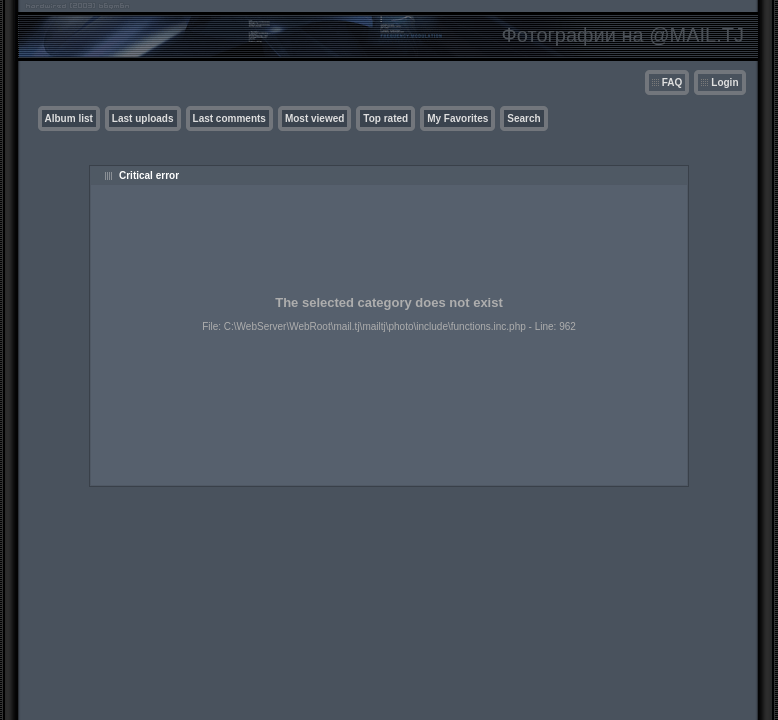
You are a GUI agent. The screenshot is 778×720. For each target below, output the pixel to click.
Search (523, 118)
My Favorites (457, 118)
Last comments (229, 118)
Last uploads (143, 118)
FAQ (672, 82)
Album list (69, 118)
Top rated (385, 118)
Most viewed (314, 118)
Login (724, 82)
